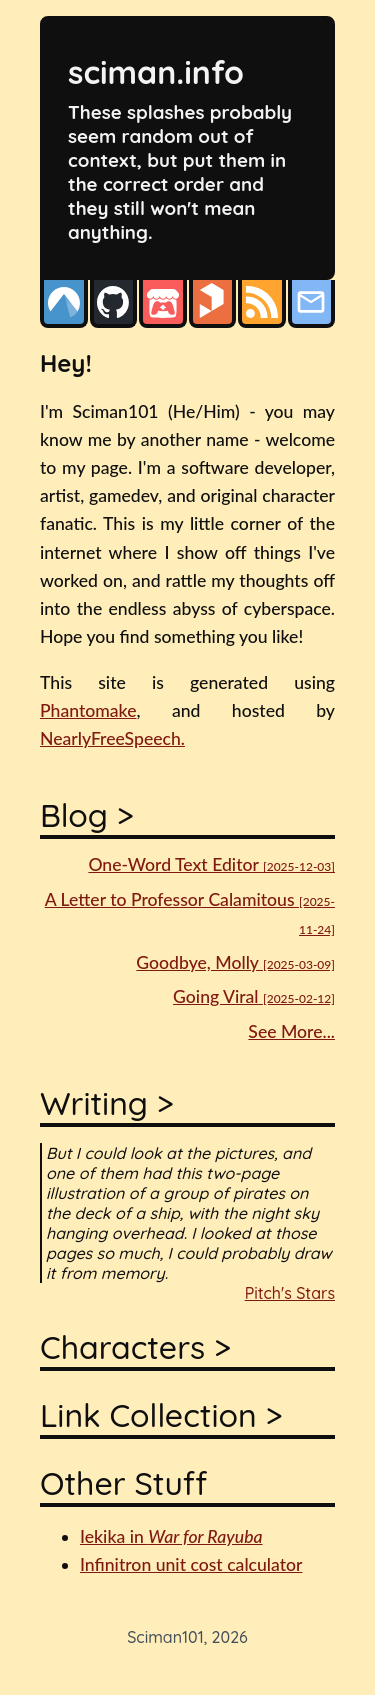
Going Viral (254, 996)
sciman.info (156, 72)
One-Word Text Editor (211, 864)
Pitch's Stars (290, 1293)
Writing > (107, 1103)
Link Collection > (161, 1415)
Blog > (87, 815)
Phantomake (88, 710)
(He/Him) (204, 411)
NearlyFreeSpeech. (112, 738)
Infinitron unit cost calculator (191, 1564)
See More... (291, 1031)
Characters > (135, 1347)
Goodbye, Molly (235, 962)
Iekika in (171, 1536)
